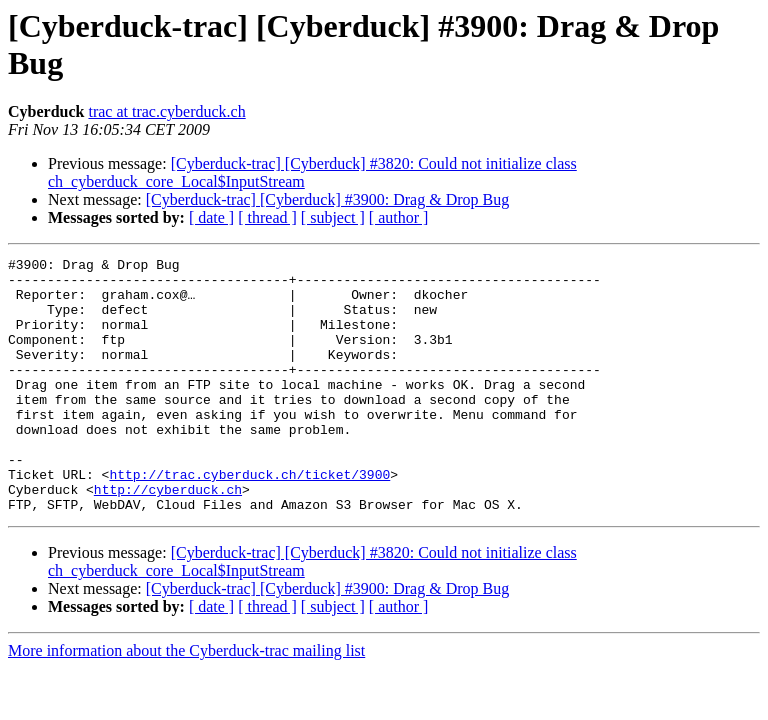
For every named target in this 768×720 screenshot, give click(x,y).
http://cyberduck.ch (168, 537)
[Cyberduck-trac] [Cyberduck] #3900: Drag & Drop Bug (327, 199)
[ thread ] (267, 217)
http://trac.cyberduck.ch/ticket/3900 (249, 519)
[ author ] (399, 217)
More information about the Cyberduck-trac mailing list (186, 701)
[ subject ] (333, 217)
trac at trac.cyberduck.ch (166, 111)
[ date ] (211, 217)
